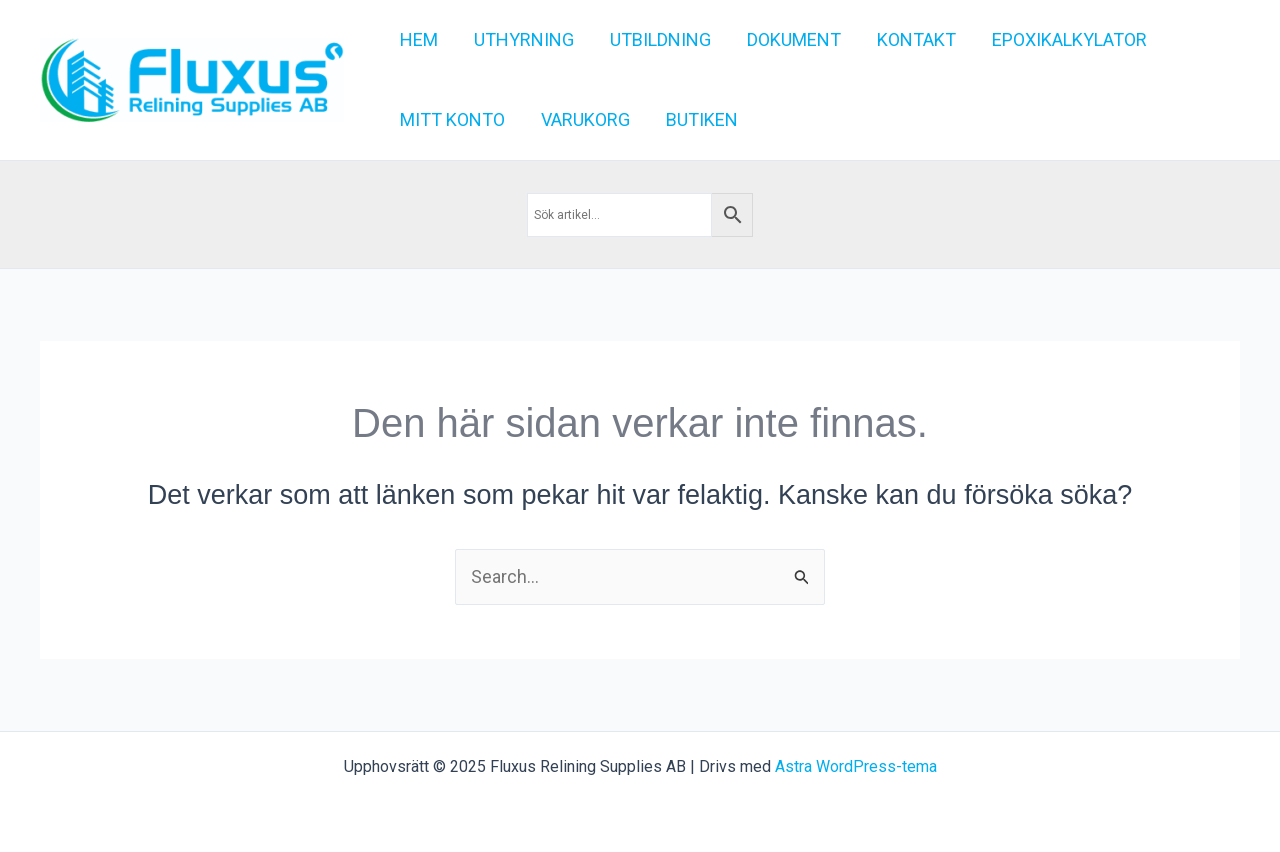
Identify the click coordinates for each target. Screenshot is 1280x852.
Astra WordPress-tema (856, 766)
